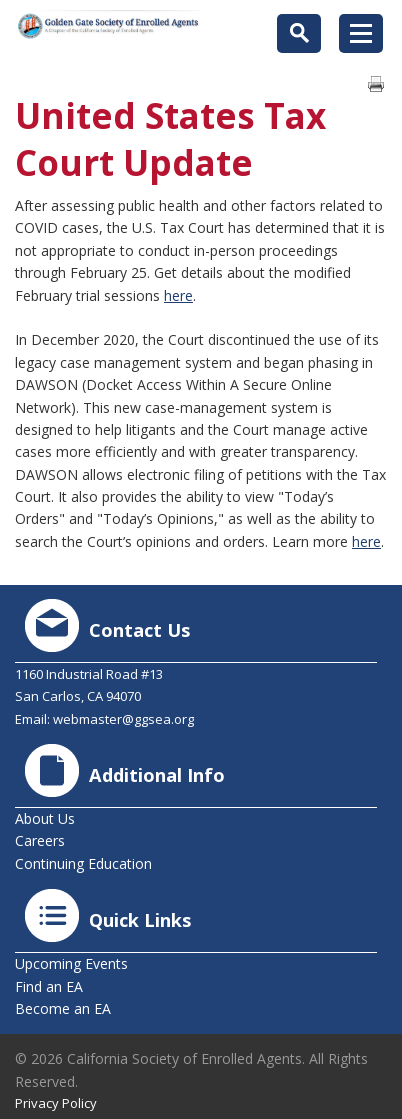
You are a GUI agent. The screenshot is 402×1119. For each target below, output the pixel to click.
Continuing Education (83, 863)
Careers (40, 840)
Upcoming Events (71, 963)
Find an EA (49, 986)
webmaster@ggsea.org (123, 719)
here (178, 295)
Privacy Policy (56, 1103)
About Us (45, 818)
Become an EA (63, 1008)
